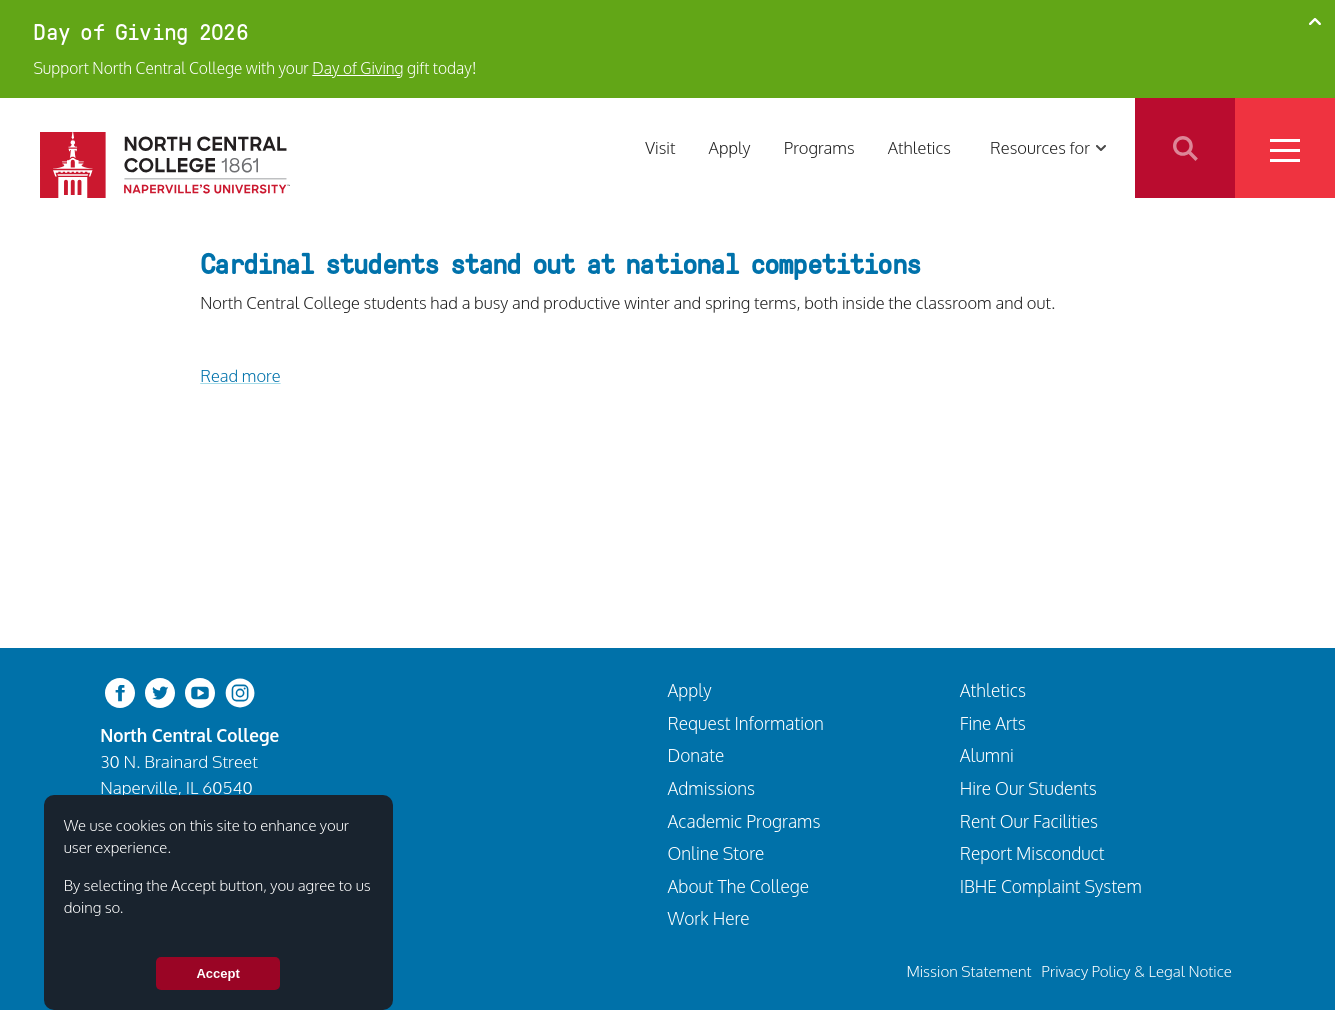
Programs (819, 147)
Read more (240, 375)
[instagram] (240, 691)
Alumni (987, 755)
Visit (660, 147)
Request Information (746, 723)
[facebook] (120, 691)
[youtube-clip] (200, 691)
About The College (739, 886)
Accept (217, 973)
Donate (696, 755)
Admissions (712, 788)
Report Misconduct (1032, 853)
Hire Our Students (1028, 788)
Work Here (709, 918)
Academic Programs (744, 821)
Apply (730, 147)
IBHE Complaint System (1051, 886)
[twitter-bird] (160, 691)
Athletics (919, 147)
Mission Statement (968, 971)
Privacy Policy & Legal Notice (1136, 971)
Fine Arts (993, 723)
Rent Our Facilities (1029, 821)
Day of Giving (357, 68)
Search (1185, 148)
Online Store (716, 853)
